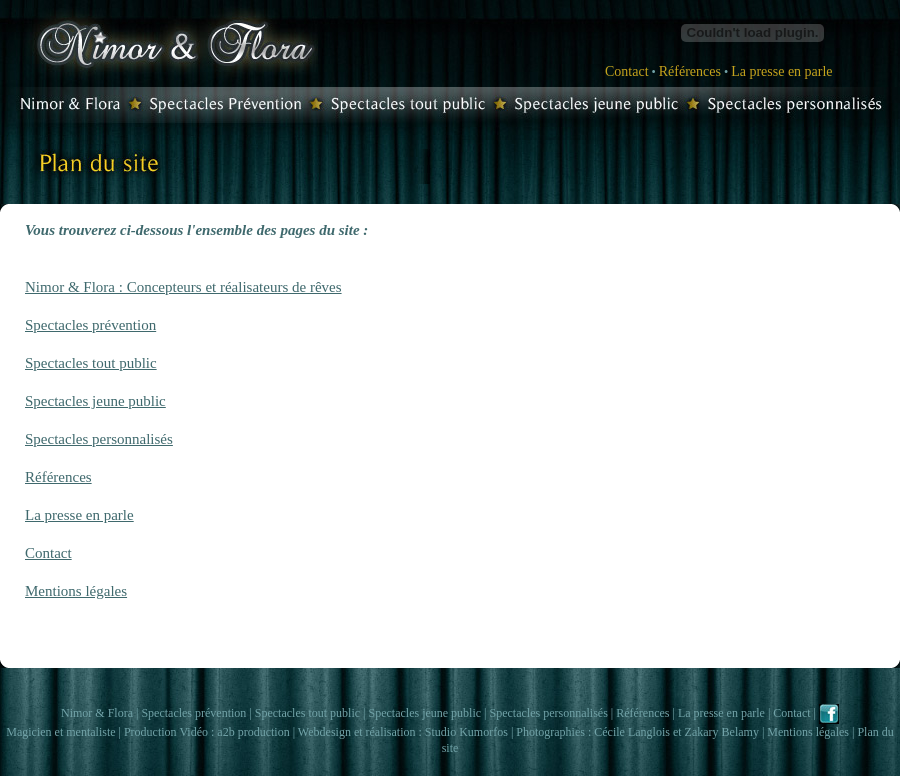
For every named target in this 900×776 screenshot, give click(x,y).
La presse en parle (781, 71)
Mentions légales (76, 591)
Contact (627, 71)
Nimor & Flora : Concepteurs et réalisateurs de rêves (183, 287)
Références (690, 71)
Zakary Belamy (722, 732)
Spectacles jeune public (95, 401)
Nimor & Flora (97, 713)
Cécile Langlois (632, 732)
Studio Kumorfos (466, 732)
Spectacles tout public (91, 363)
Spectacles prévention (90, 325)
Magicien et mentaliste (60, 732)
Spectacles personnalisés (99, 439)
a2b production (253, 732)
